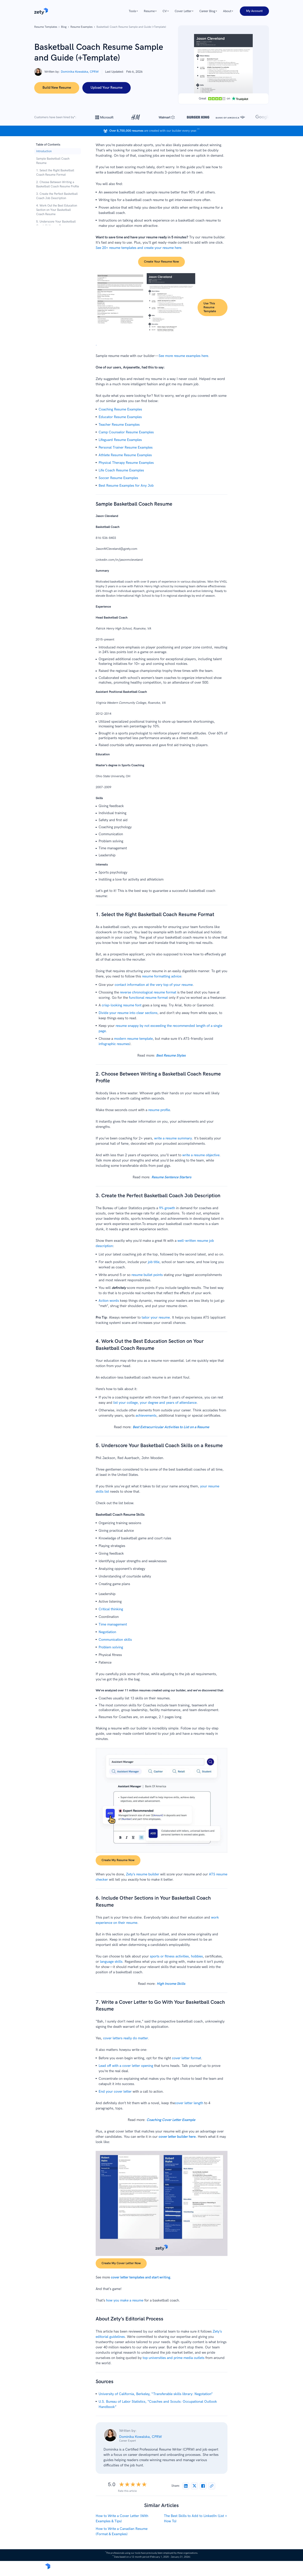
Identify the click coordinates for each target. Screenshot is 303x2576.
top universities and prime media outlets (173, 2358)
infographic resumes (114, 1044)
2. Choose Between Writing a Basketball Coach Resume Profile (57, 184)
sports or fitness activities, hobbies (176, 1956)
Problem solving (111, 1647)
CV (165, 11)
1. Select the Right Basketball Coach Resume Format (55, 172)
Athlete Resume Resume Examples (125, 455)
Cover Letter (183, 11)
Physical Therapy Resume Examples (126, 463)
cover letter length (189, 2103)
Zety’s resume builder (142, 1874)
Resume (149, 11)
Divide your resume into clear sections (128, 1013)
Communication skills (115, 1640)
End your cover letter (115, 2092)
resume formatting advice (161, 976)
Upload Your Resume (106, 88)
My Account (254, 11)
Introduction (44, 151)
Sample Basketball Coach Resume (52, 161)
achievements (146, 1416)
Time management (113, 1624)
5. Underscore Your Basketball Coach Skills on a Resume (56, 224)
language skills (111, 1962)
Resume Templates (45, 27)
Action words (109, 1301)
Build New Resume (56, 88)
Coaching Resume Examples (120, 409)
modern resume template (133, 1039)
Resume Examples (81, 27)
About (227, 11)
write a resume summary (173, 1138)
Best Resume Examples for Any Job (126, 486)
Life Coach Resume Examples (121, 470)
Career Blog (207, 11)
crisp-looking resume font (121, 1005)
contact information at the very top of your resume (153, 985)
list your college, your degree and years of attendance (155, 1403)
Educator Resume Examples (120, 417)
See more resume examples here (183, 356)
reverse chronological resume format (148, 992)
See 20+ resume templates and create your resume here (138, 248)
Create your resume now (161, 262)
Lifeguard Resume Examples (120, 440)
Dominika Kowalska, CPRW (80, 72)
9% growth (167, 1208)
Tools (132, 11)
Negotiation (107, 1632)
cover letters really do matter (125, 2038)
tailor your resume (156, 1317)
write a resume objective (200, 1155)
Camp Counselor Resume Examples (126, 432)
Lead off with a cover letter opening (126, 2066)
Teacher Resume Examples (119, 425)
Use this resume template (209, 307)
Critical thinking (111, 1609)
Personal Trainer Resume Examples (126, 447)
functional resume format (148, 998)
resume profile (159, 1110)
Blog (64, 27)
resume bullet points (147, 1275)
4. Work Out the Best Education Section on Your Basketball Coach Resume (56, 210)
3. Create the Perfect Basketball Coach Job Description (57, 196)
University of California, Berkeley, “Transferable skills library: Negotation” (156, 2394)
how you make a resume (124, 2300)
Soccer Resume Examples (118, 478)
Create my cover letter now (121, 2263)
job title (153, 1262)
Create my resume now (118, 1860)
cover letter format (186, 2058)
